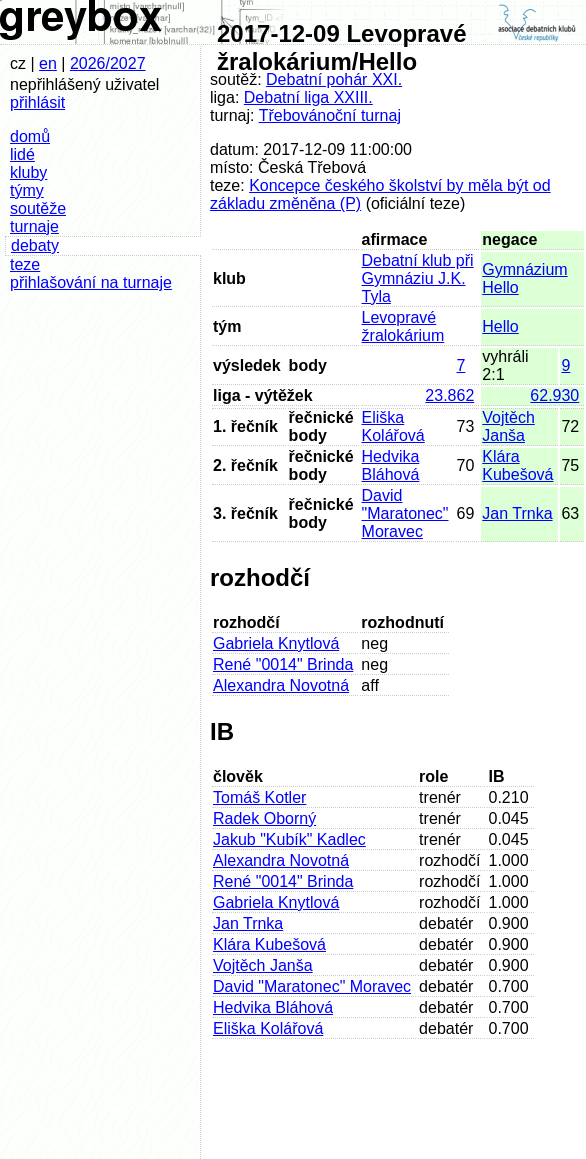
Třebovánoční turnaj (330, 115)
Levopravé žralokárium (403, 326)
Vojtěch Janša (508, 426)
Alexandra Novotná (281, 685)
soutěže (38, 208)
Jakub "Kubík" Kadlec (289, 839)
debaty (35, 245)
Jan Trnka (517, 513)
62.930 (554, 395)
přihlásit (37, 102)
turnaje (34, 226)
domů (30, 136)
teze (25, 264)
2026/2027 (108, 63)
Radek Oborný (264, 818)
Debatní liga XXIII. (308, 97)
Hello (500, 326)
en (48, 63)
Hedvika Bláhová (391, 465)
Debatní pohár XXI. (334, 79)
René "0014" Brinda (283, 664)
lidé (22, 154)
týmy (27, 190)
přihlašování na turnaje (91, 282)
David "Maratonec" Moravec (405, 513)
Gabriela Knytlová (276, 643)
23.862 (449, 395)
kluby (28, 172)
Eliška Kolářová (393, 426)
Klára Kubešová (517, 465)
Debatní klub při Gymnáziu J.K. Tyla (418, 278)
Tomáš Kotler (259, 797)
